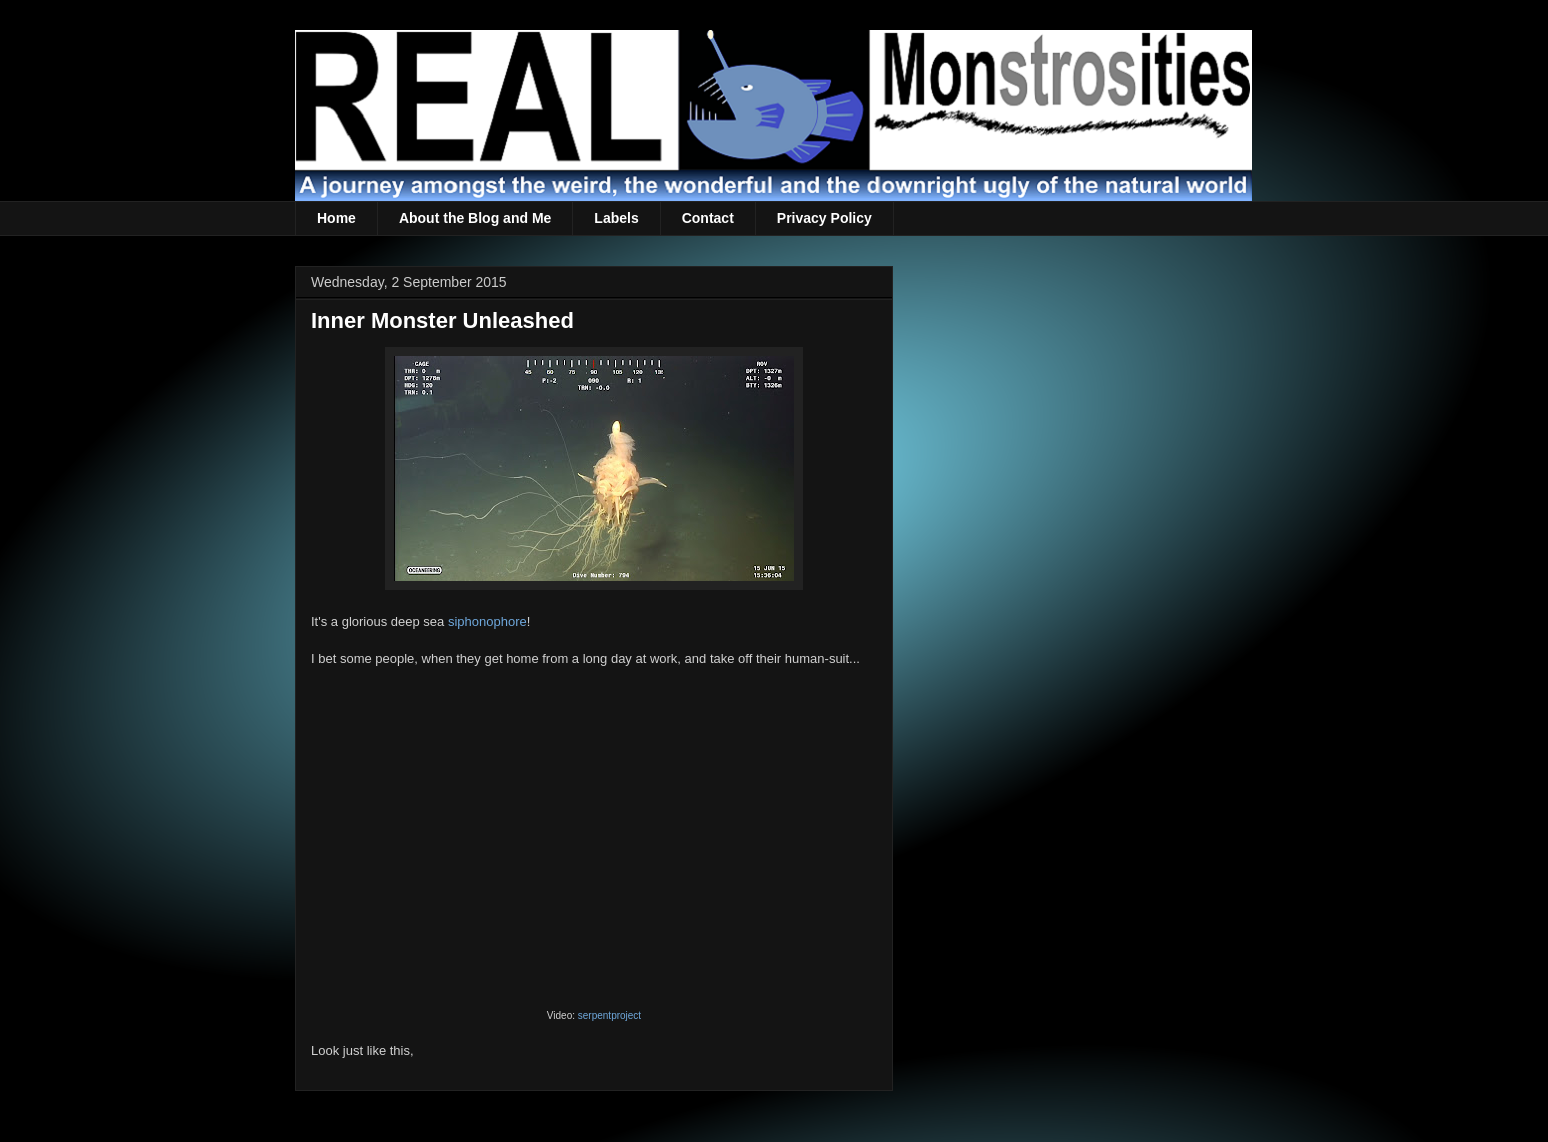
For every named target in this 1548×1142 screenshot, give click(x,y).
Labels (616, 218)
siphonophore (487, 621)
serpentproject (609, 1015)
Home (336, 218)
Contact (708, 218)
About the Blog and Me (475, 218)
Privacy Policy (824, 218)
